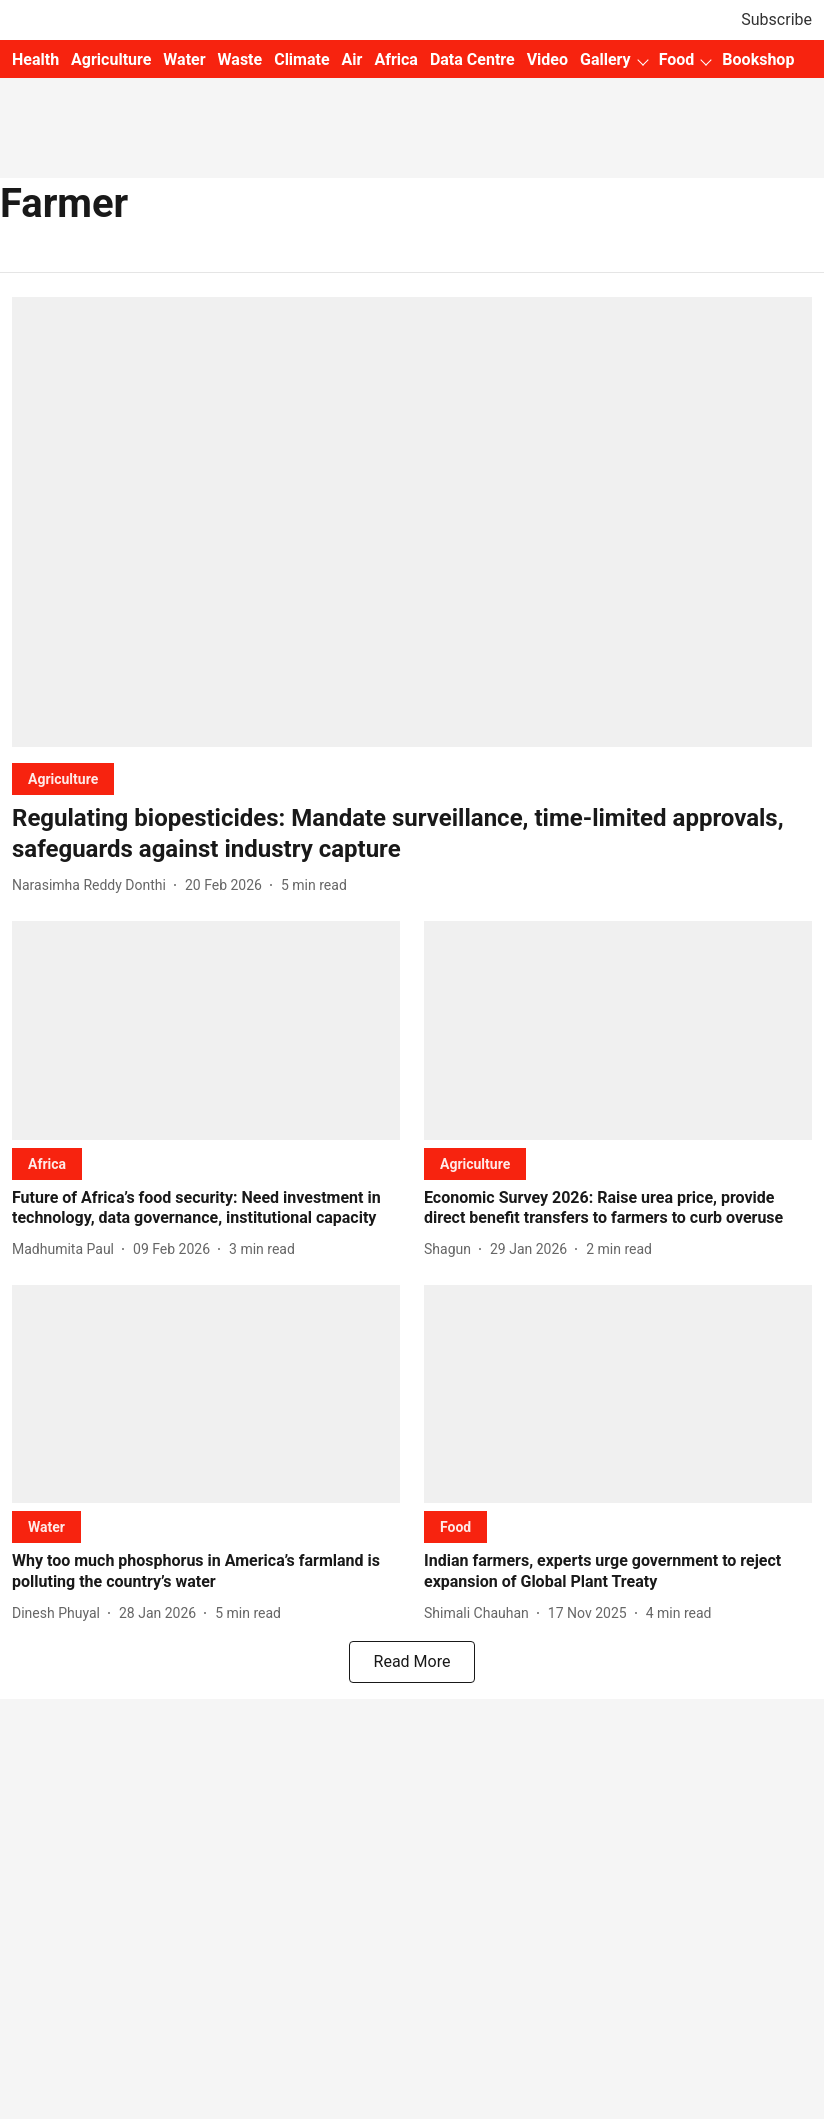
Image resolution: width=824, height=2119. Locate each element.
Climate (301, 59)
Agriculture (111, 59)
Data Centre (472, 59)
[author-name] (93, 885)
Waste (240, 59)
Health (35, 59)
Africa (395, 59)
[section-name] (63, 778)
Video (547, 59)
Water (184, 59)
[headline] (412, 834)
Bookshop (758, 59)
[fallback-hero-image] (412, 522)
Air (352, 59)
